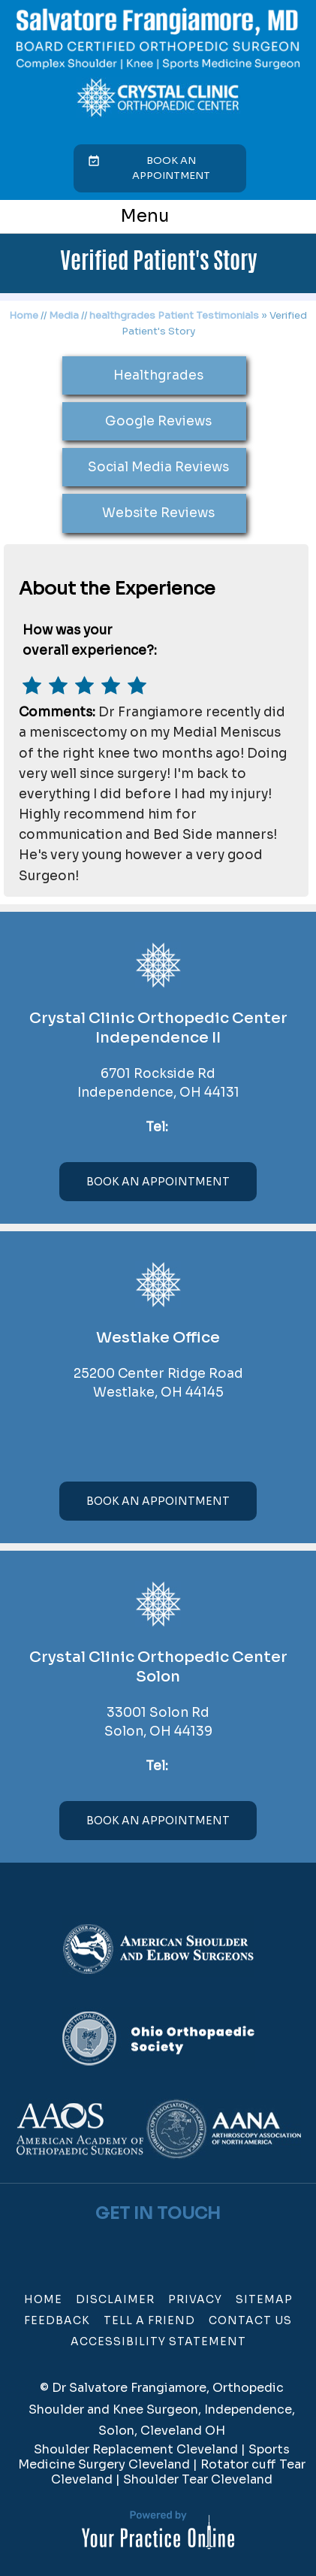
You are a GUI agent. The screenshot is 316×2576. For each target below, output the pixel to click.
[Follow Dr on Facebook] (129, 2246)
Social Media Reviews (158, 467)
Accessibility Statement (158, 2341)
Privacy (195, 2299)
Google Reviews (158, 421)
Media (64, 315)
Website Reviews (158, 513)
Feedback (57, 2320)
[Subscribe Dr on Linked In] (188, 2246)
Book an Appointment (171, 168)
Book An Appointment (158, 1181)
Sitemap (264, 2299)
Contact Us (250, 2320)
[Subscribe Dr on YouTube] (168, 2246)
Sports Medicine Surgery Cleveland (154, 2456)
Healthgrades (158, 375)
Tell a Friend (149, 2320)
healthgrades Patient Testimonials (174, 315)
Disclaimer (115, 2299)
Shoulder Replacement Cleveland (136, 2449)
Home (23, 315)
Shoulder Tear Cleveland (197, 2479)
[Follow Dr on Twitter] (149, 2246)
